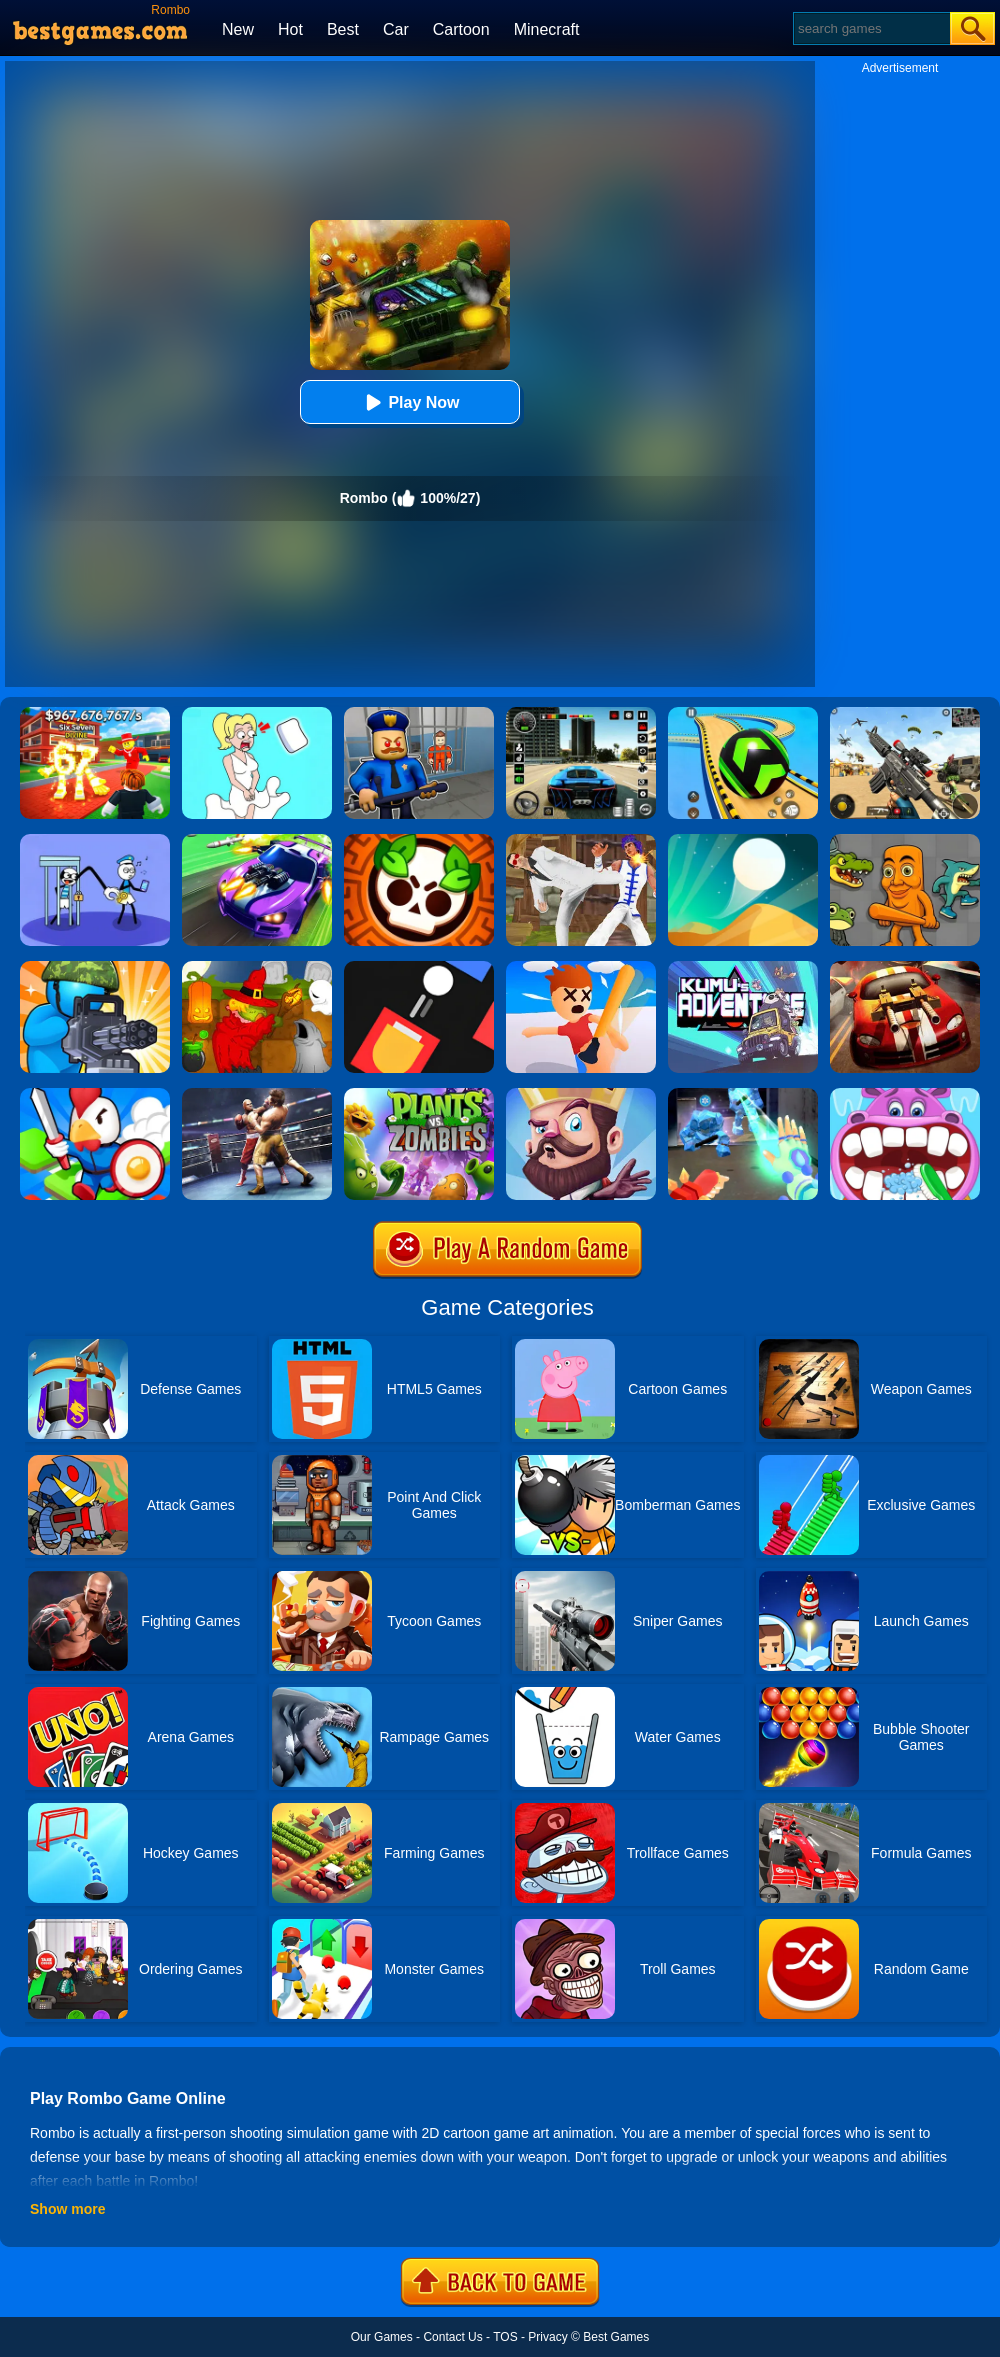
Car (396, 29)
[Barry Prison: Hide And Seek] (419, 714)
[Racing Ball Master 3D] (743, 714)
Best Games (616, 2337)
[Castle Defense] (581, 1095)
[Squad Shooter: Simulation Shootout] (905, 714)
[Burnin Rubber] (905, 968)
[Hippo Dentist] (905, 1095)
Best (343, 29)
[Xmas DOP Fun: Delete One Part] (257, 714)
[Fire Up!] (419, 968)
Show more (67, 2209)
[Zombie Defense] (95, 968)
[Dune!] (743, 841)
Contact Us (452, 2337)
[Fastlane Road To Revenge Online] (257, 841)
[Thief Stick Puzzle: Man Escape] (95, 841)
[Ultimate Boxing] (257, 1095)
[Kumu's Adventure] (743, 968)
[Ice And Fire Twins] (743, 1095)
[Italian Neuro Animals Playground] (905, 841)
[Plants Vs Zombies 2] (419, 1095)
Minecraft (547, 29)
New (238, 29)
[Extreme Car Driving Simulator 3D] (581, 714)
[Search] (870, 28)
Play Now (409, 402)
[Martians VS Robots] (257, 968)
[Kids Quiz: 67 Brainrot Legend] (95, 714)
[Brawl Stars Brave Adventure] (419, 841)
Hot (290, 29)
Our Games (382, 2337)
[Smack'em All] (581, 968)
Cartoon (461, 29)
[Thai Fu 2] (581, 841)
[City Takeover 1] (95, 1095)
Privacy (547, 2337)
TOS (505, 2337)
